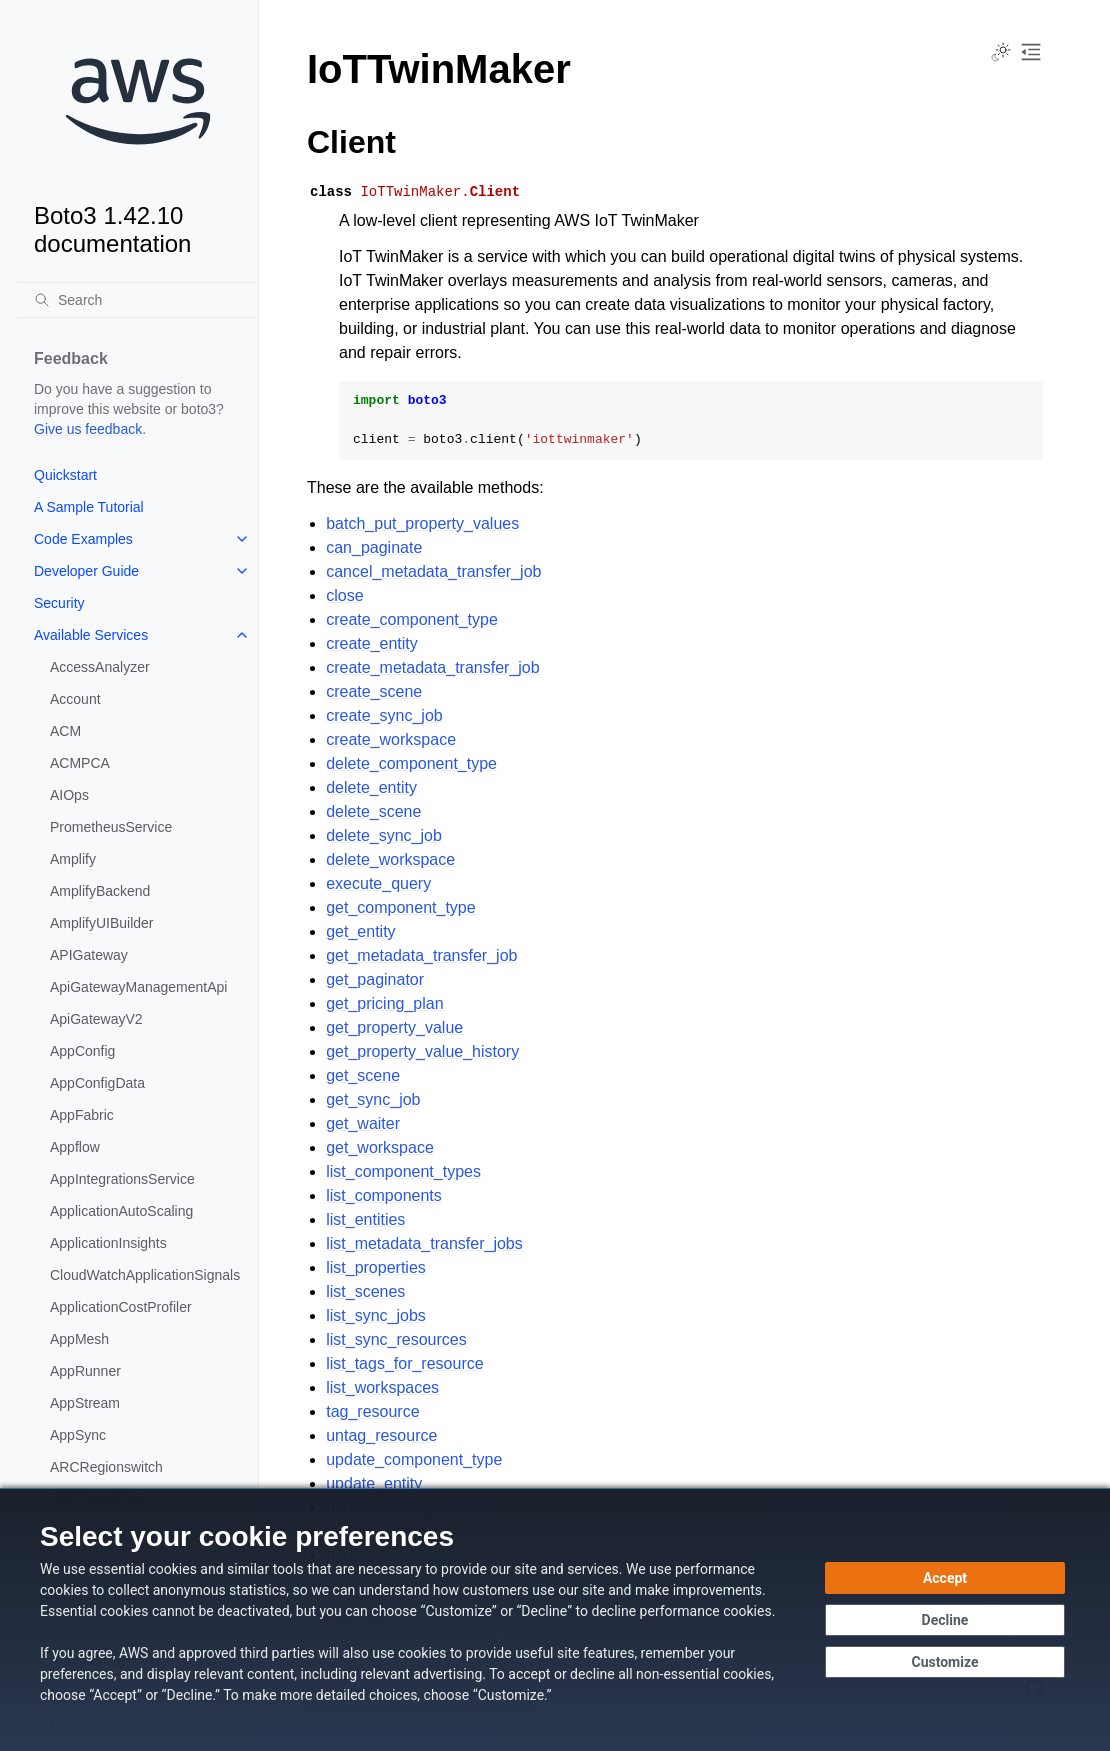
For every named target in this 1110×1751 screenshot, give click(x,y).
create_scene (374, 691)
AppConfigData (97, 1083)
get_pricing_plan (384, 1003)
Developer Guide (86, 571)
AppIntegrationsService (122, 1179)
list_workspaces (382, 1387)
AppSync (78, 1435)
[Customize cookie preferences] (945, 1662)
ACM (65, 731)
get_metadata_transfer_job (421, 955)
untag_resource (381, 1435)
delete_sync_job (384, 835)
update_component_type (414, 1459)
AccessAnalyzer (100, 667)
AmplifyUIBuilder (101, 923)
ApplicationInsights (108, 1243)
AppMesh (79, 1339)
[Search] (138, 300)
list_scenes (365, 1291)
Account (75, 699)
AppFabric (82, 1115)
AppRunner (85, 1371)
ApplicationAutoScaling (121, 1211)
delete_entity (371, 787)
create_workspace (391, 739)
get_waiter (363, 1123)
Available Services (91, 635)
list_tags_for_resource (404, 1363)
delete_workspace (390, 859)
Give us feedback (88, 429)
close (344, 595)
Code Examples (83, 539)
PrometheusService (111, 827)
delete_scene (373, 811)
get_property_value (394, 1027)
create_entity (372, 643)
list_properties (376, 1267)
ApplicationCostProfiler (121, 1307)
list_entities (365, 1219)
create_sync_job (384, 715)
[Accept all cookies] (945, 1578)
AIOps (69, 795)
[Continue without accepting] (945, 1620)
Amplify (73, 859)
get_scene (363, 1075)
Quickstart (65, 475)
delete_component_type (411, 763)
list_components (384, 1195)
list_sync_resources (396, 1339)
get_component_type (400, 907)
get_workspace (380, 1147)
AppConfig (82, 1051)
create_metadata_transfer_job (432, 667)
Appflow (75, 1147)
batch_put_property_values (422, 523)
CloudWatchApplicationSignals (145, 1275)
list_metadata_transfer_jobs (424, 1243)
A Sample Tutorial (89, 507)
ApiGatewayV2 (96, 1019)
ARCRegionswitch (106, 1467)
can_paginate (374, 547)
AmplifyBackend (100, 891)
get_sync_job (373, 1099)
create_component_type (412, 619)
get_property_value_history (422, 1051)
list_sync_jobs (376, 1315)
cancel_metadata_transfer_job (433, 571)
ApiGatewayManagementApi (138, 987)
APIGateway (89, 955)
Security (59, 603)
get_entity (360, 931)
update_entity (374, 1483)
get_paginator (375, 979)
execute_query (378, 883)
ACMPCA (80, 763)
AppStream (85, 1403)
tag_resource (372, 1411)
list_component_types (403, 1171)
